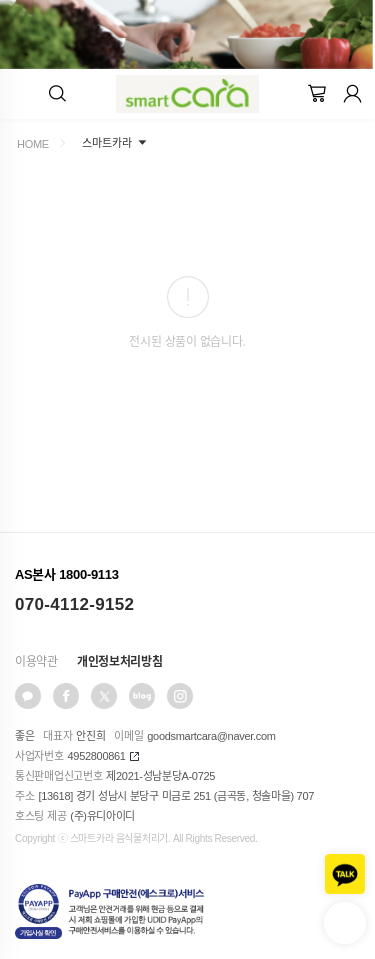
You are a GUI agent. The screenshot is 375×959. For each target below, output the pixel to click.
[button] (57, 94)
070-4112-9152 (74, 604)
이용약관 (36, 662)
